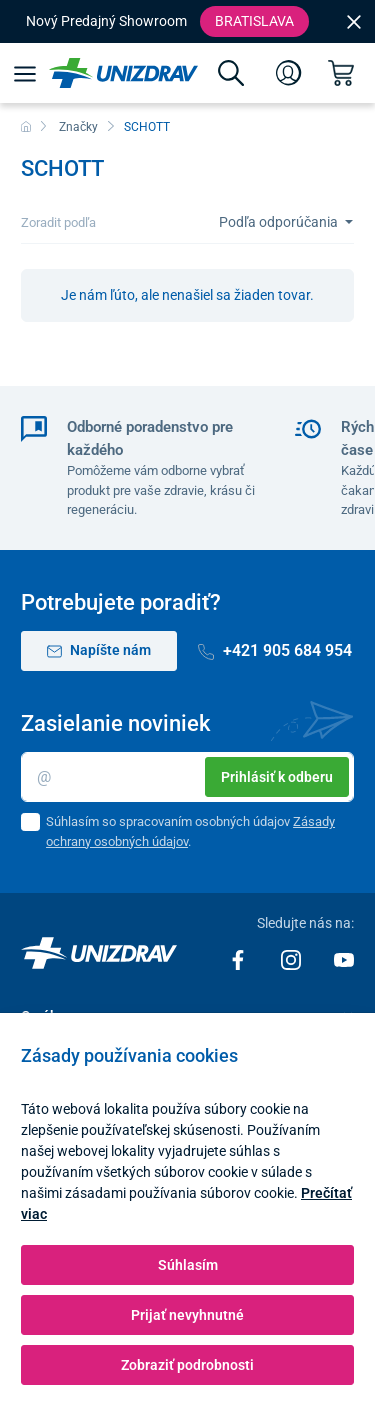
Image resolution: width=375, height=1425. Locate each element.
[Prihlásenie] (289, 73)
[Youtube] (344, 959)
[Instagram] (292, 959)
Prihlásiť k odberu (277, 777)
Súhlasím (188, 1265)
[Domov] (26, 127)
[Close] (354, 21)
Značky (78, 127)
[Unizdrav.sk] (123, 73)
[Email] (187, 777)
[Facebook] (239, 959)
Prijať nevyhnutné (187, 1315)
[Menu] (24, 73)
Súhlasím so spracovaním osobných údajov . (190, 831)
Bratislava (254, 21)
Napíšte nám (99, 650)
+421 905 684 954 (275, 650)
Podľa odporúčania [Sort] (280, 222)
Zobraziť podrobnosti (187, 1365)
